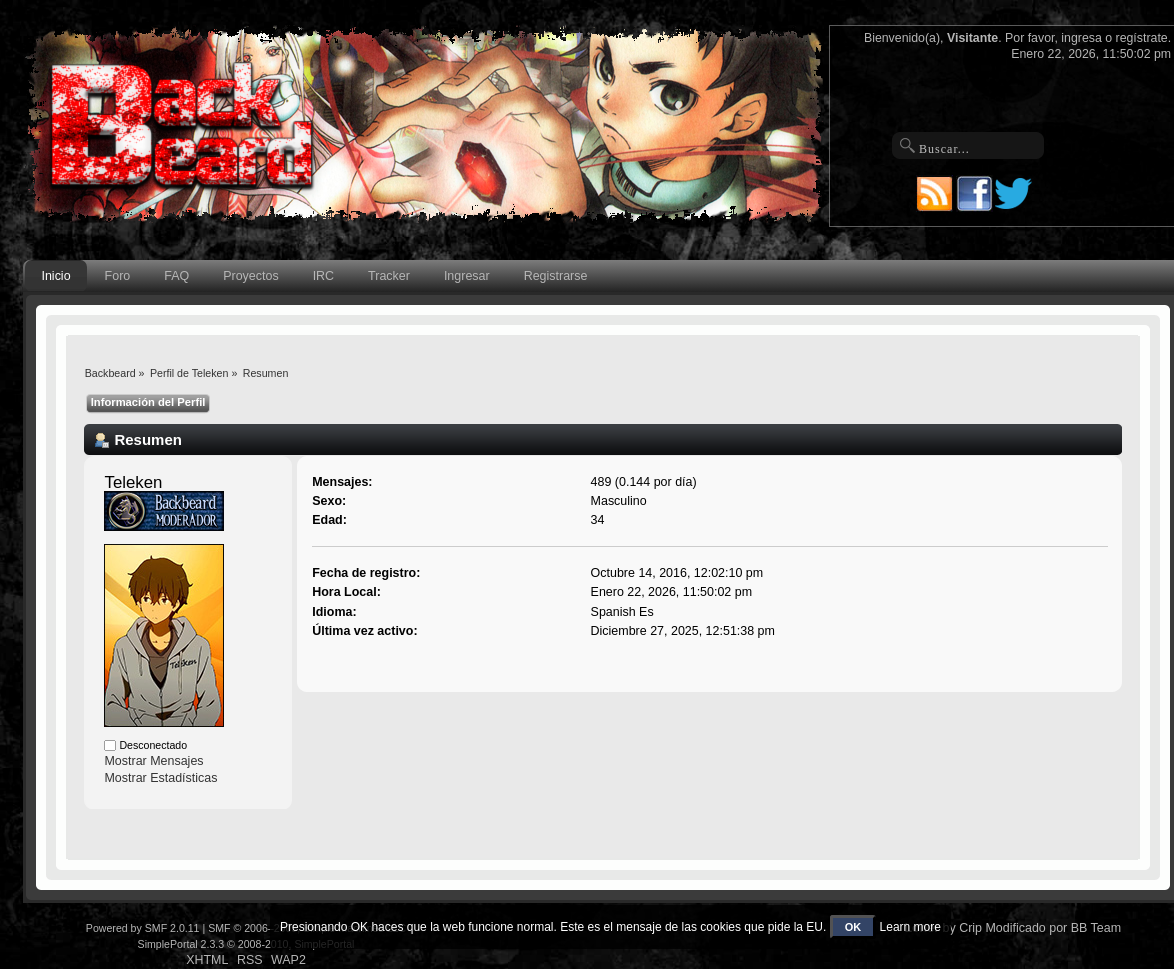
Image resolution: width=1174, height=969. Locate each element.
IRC (323, 276)
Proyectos (250, 276)
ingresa (1081, 38)
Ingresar (467, 276)
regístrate (1142, 38)
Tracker (389, 276)
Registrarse (556, 276)
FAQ (176, 276)
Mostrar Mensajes (153, 761)
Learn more (910, 927)
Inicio (55, 276)
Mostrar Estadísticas (160, 778)
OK (853, 927)
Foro (118, 276)
